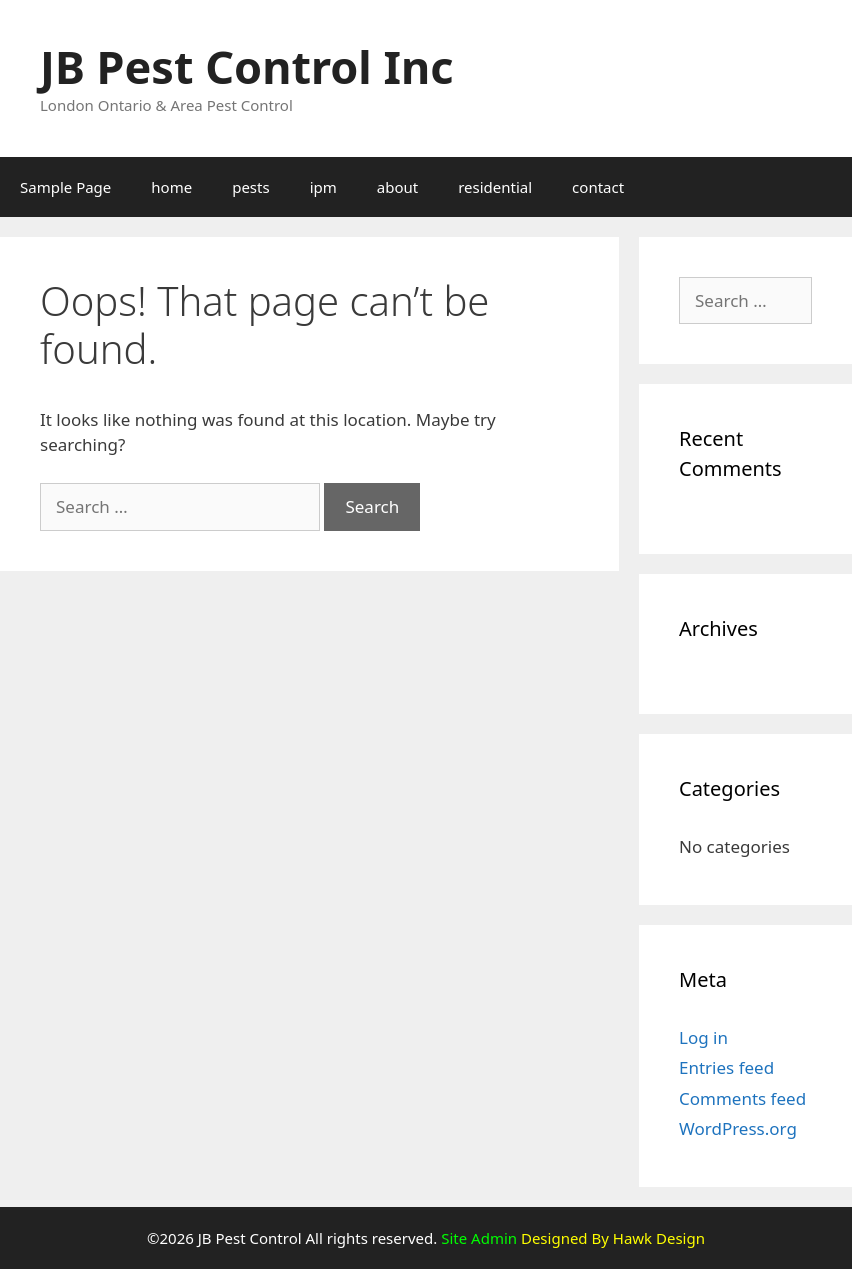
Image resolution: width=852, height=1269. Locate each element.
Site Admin (479, 1238)
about (397, 187)
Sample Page (65, 187)
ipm (323, 187)
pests (250, 187)
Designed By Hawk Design (611, 1238)
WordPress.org (738, 1128)
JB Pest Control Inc (246, 66)
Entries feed (726, 1067)
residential (495, 187)
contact (598, 187)
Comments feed (742, 1098)
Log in (703, 1037)
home (171, 187)
